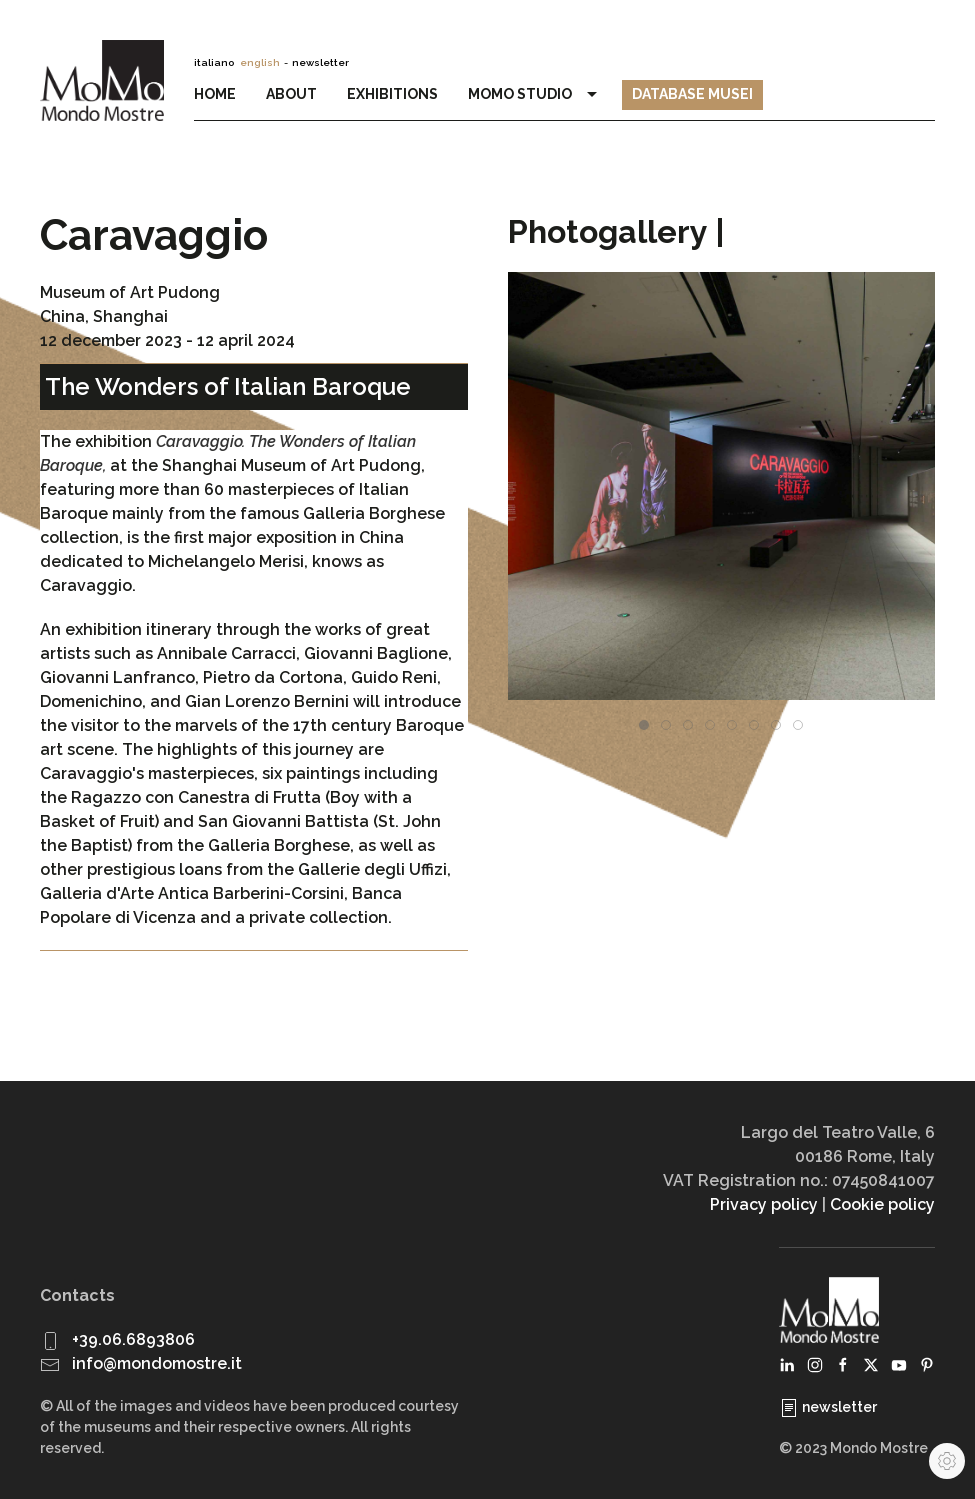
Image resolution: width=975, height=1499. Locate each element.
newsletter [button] (320, 62)
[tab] (644, 725)
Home (215, 94)
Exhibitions (392, 94)
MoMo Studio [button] (535, 95)
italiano (214, 62)
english (260, 62)
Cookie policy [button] (882, 1204)
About (291, 94)
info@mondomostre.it (157, 1363)
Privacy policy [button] (764, 1204)
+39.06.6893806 (133, 1339)
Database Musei (692, 94)
